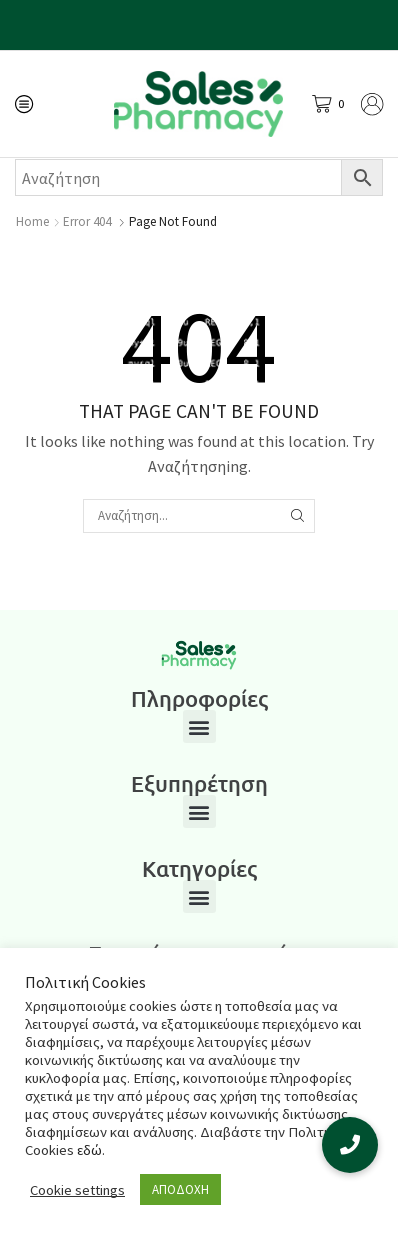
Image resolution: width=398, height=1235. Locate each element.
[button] (199, 726)
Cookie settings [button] (77, 1190)
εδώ (89, 1150)
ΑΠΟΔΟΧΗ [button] (180, 1189)
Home (32, 221)
